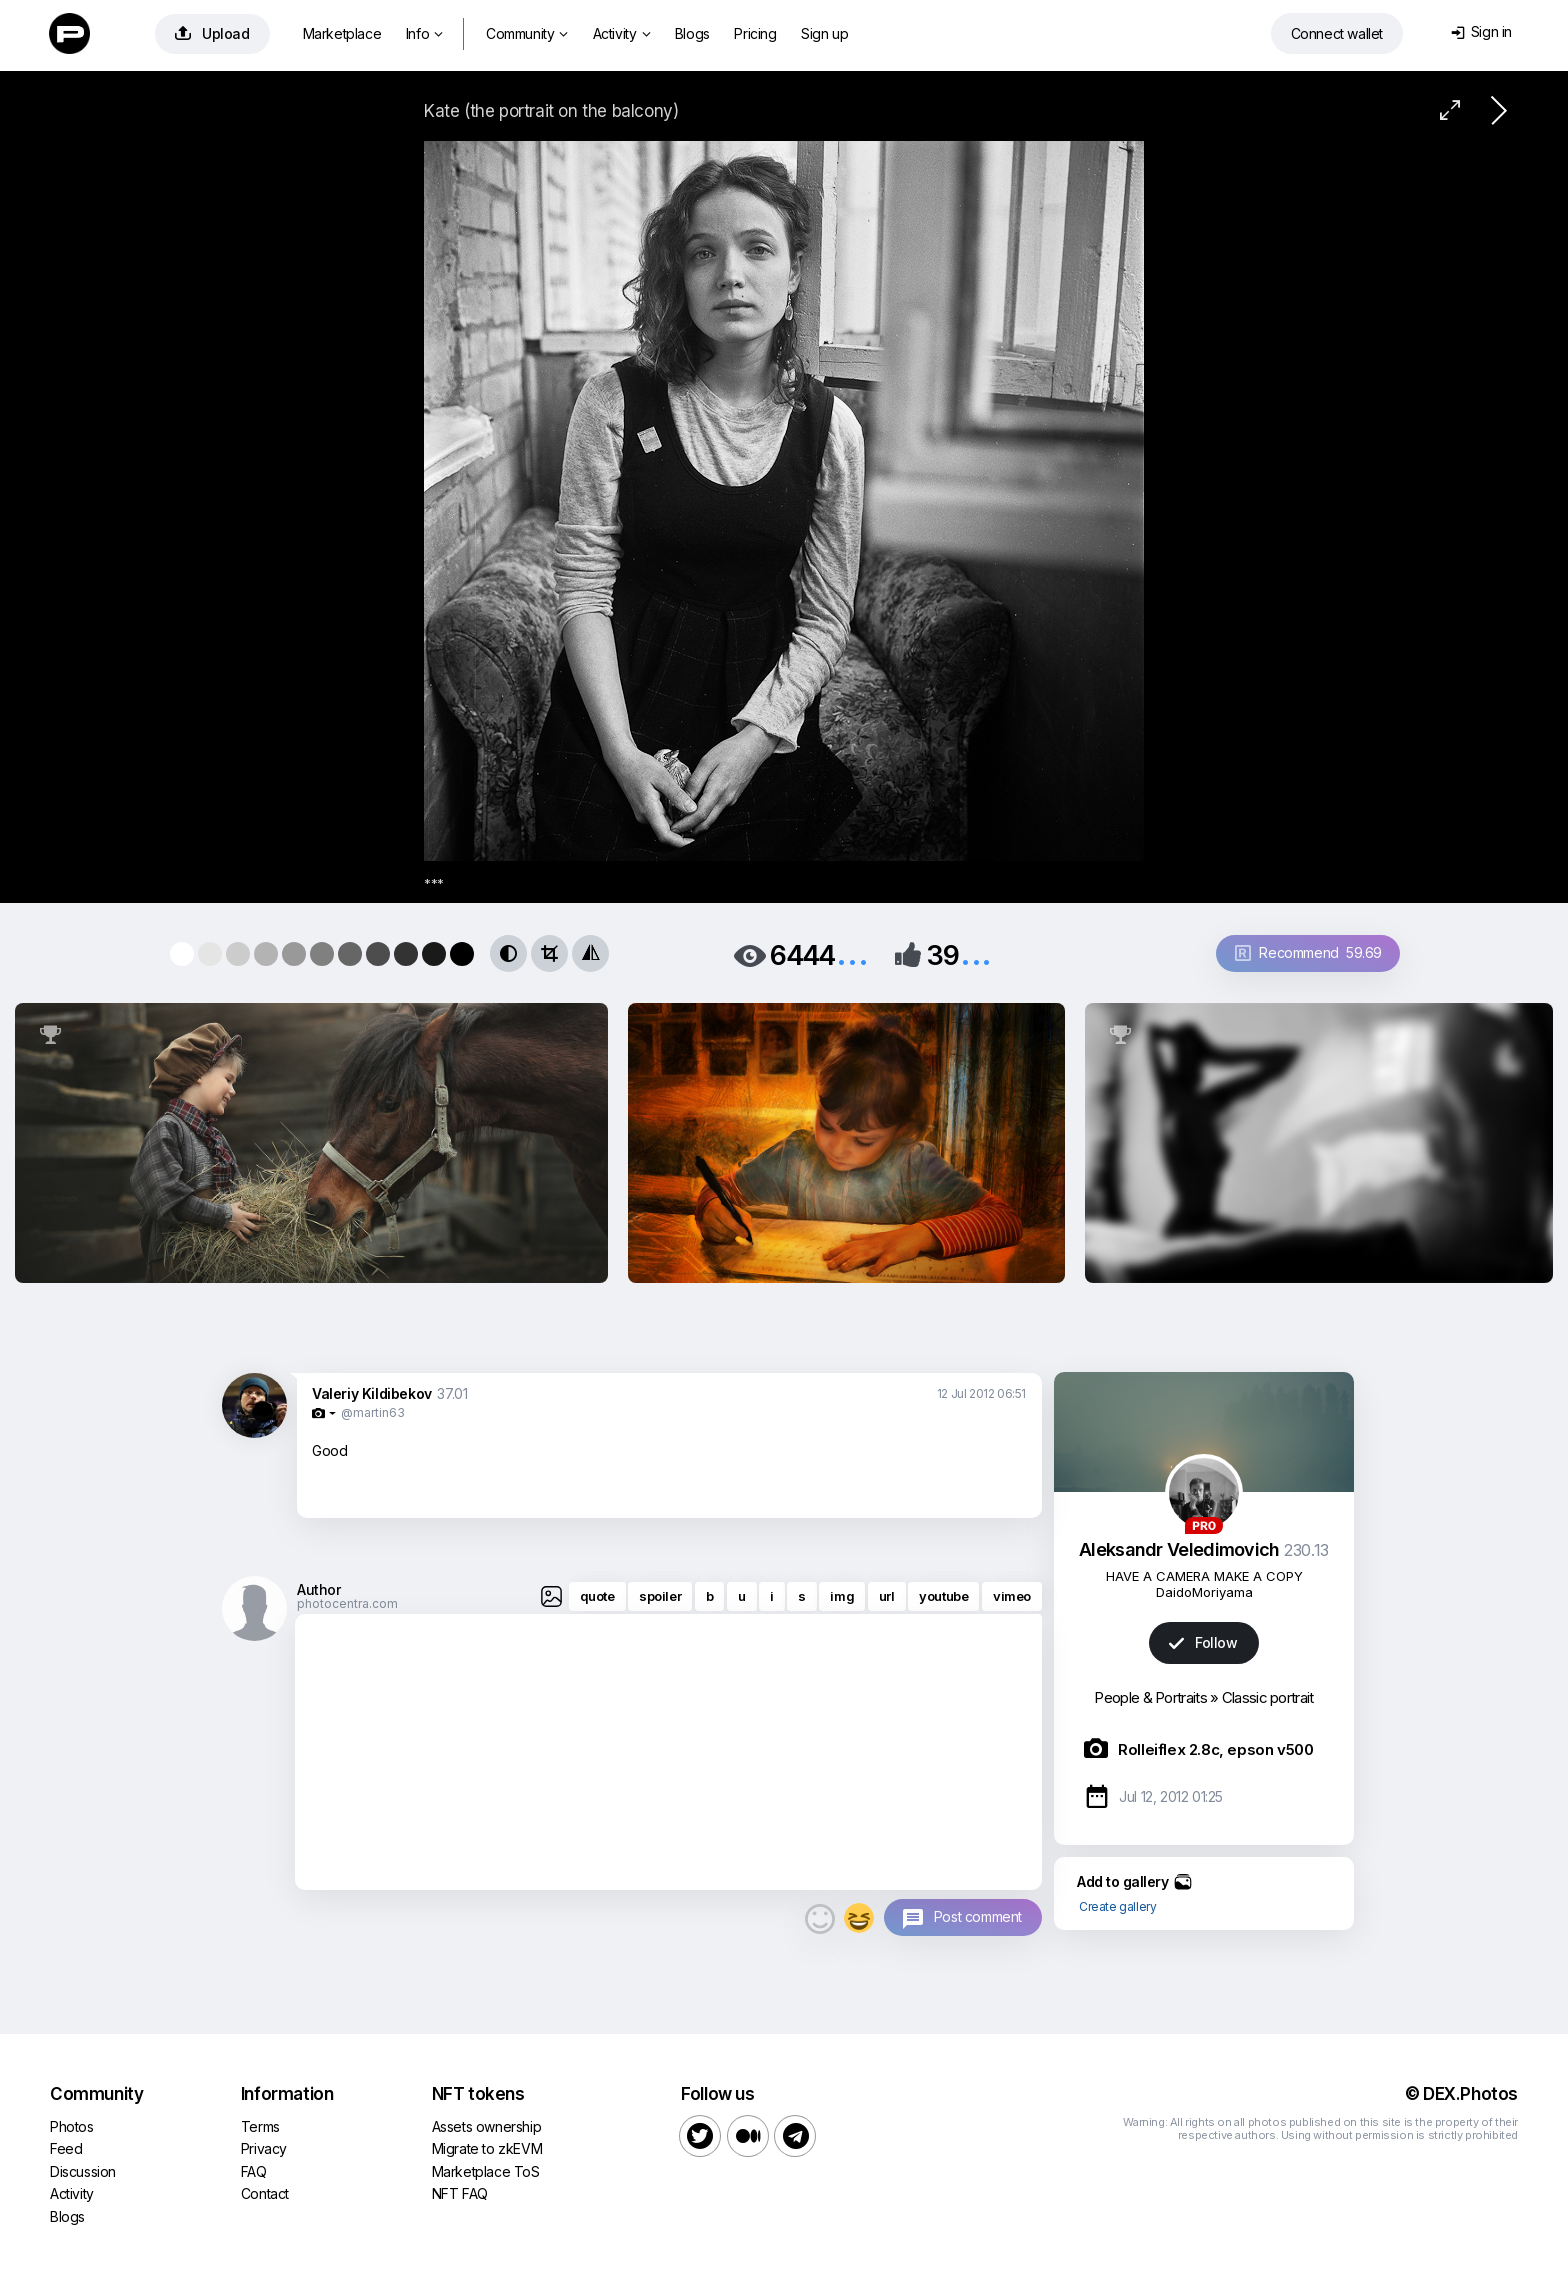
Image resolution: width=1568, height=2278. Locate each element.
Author (319, 1589)
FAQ (254, 2171)
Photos (72, 2126)
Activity (621, 33)
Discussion (83, 2171)
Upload (212, 33)
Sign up (824, 33)
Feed (66, 2148)
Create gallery (1117, 1906)
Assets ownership (487, 2126)
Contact (265, 2193)
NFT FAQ (460, 2193)
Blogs (692, 33)
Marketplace (342, 33)
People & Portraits (1150, 1697)
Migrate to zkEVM (487, 2148)
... (852, 953)
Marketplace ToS (486, 2171)
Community (527, 33)
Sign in (1481, 31)
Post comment (978, 1916)
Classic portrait (1268, 1697)
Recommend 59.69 (1308, 952)
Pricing (755, 33)
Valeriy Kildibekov (372, 1393)
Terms (260, 2126)
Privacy (264, 2148)
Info (424, 33)
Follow (1203, 1642)
